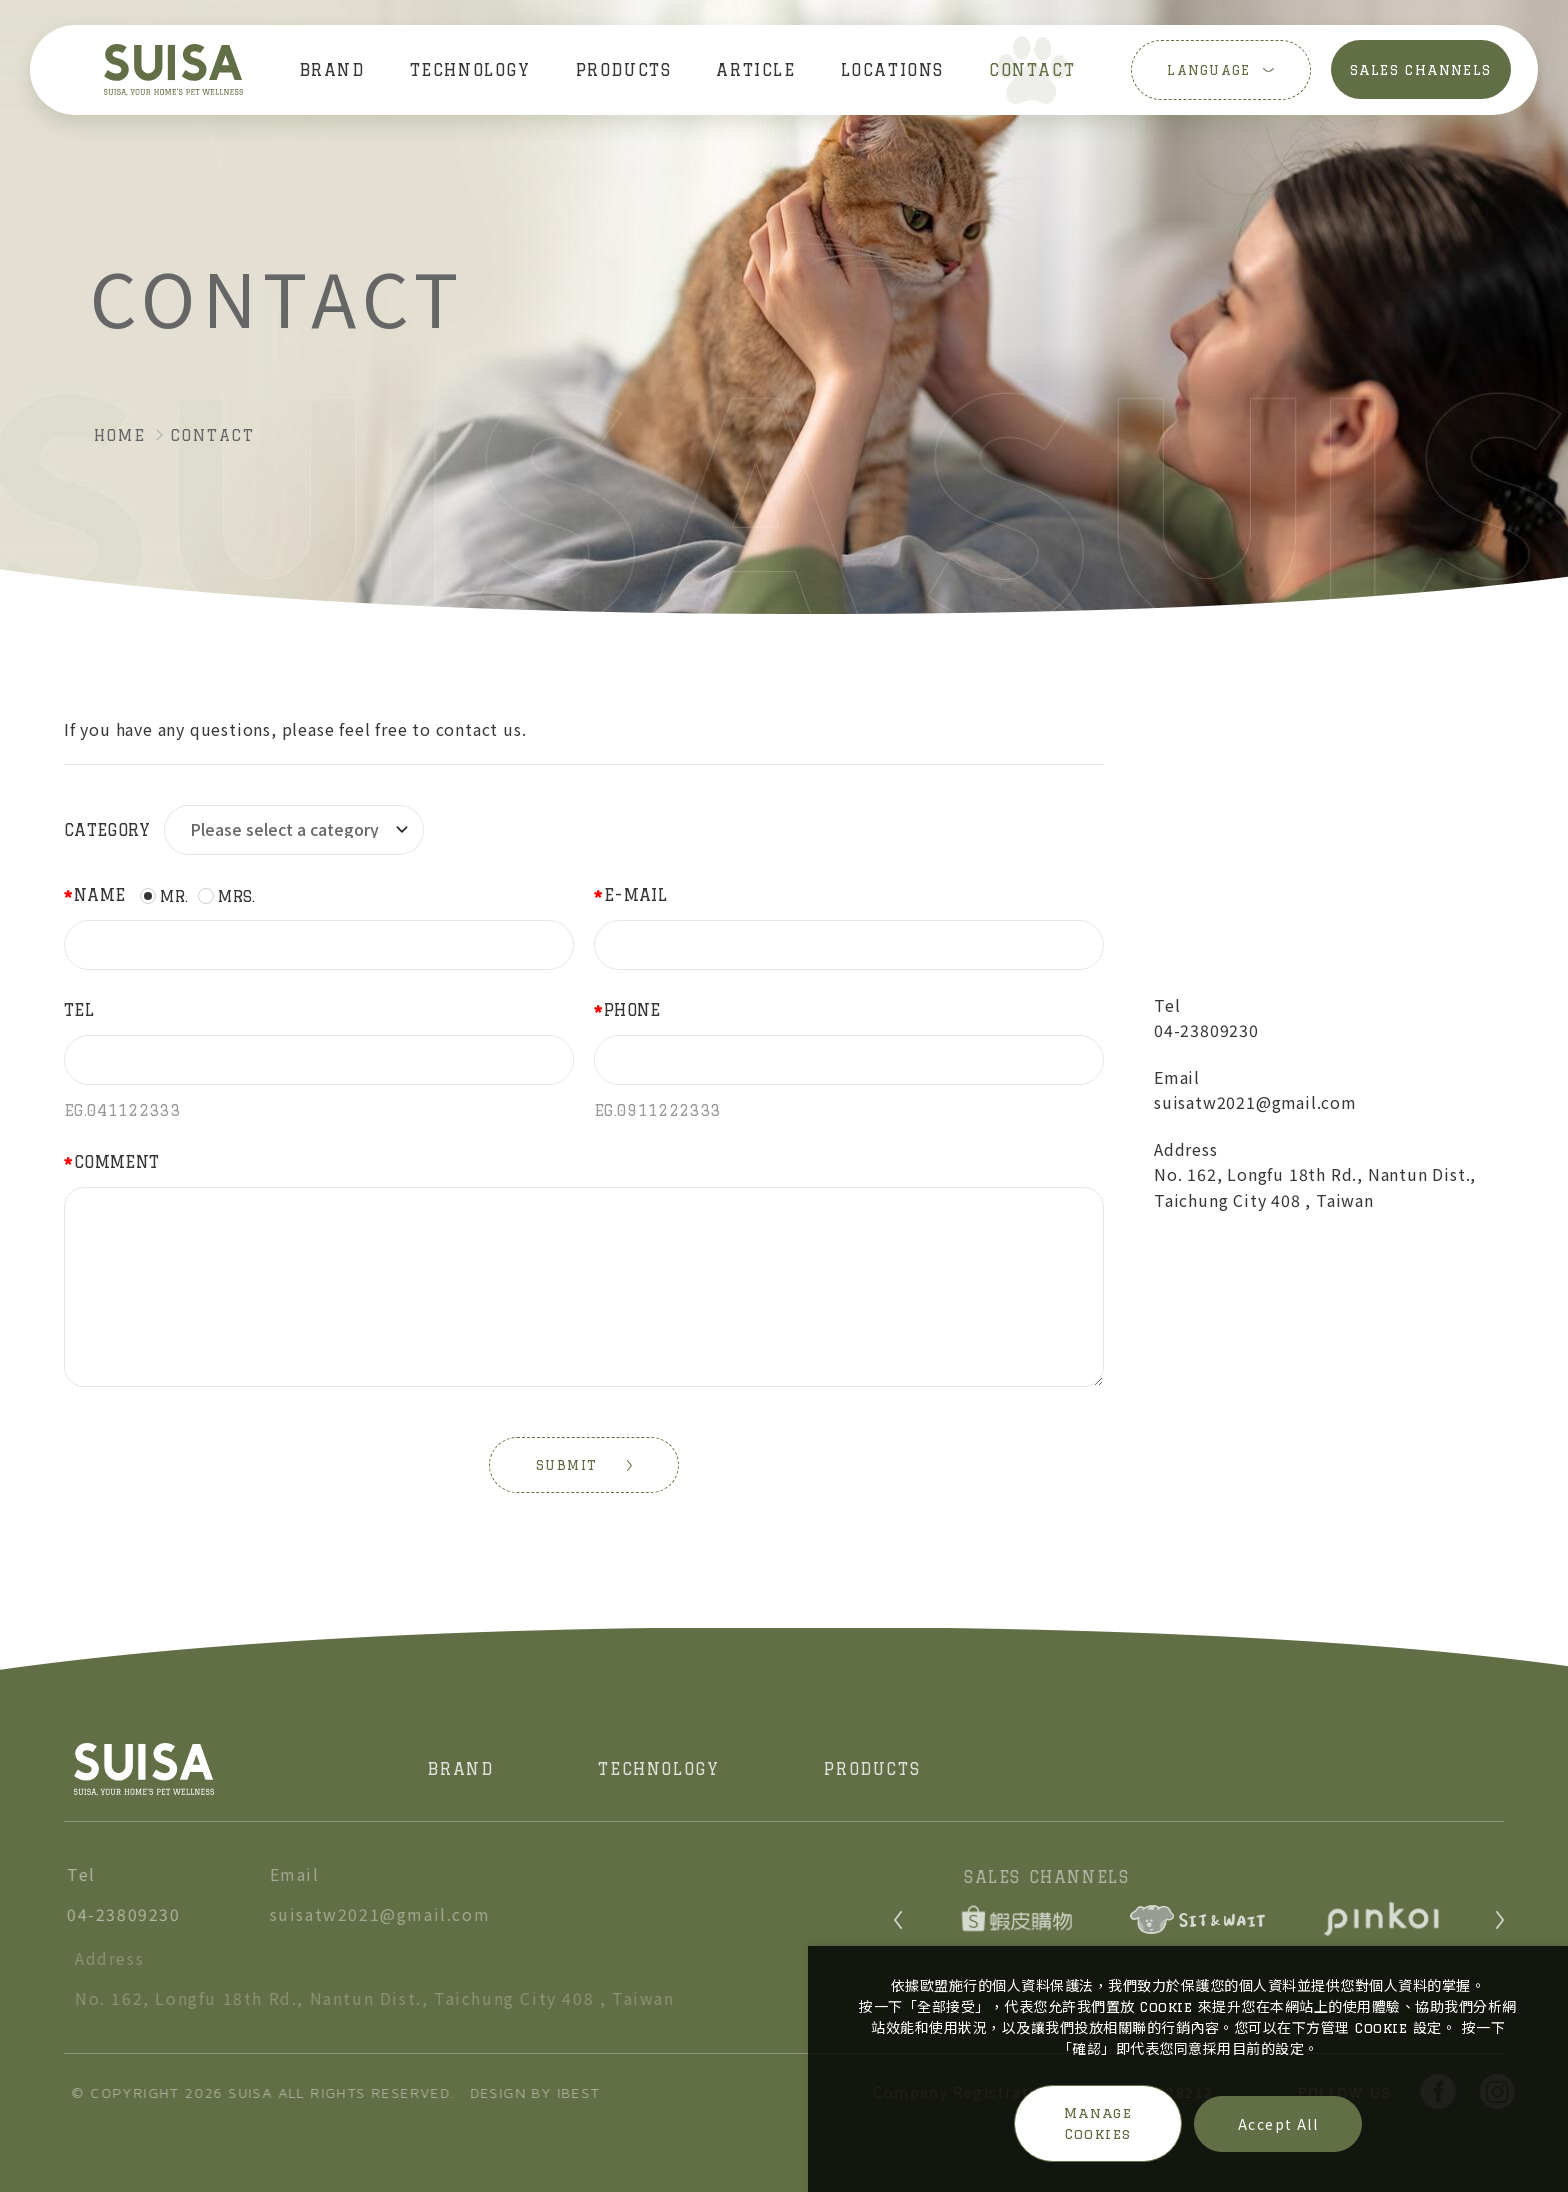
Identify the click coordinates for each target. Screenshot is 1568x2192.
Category (107, 830)
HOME (120, 435)
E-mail (635, 895)
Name (99, 895)
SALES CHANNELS (1422, 70)
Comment (116, 1162)
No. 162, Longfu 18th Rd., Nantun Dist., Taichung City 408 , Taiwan (1315, 1188)
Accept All (1278, 2124)
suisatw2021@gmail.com (1256, 1103)
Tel (79, 1010)
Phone (632, 1010)
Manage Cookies (1098, 2123)
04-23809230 (1206, 1031)
